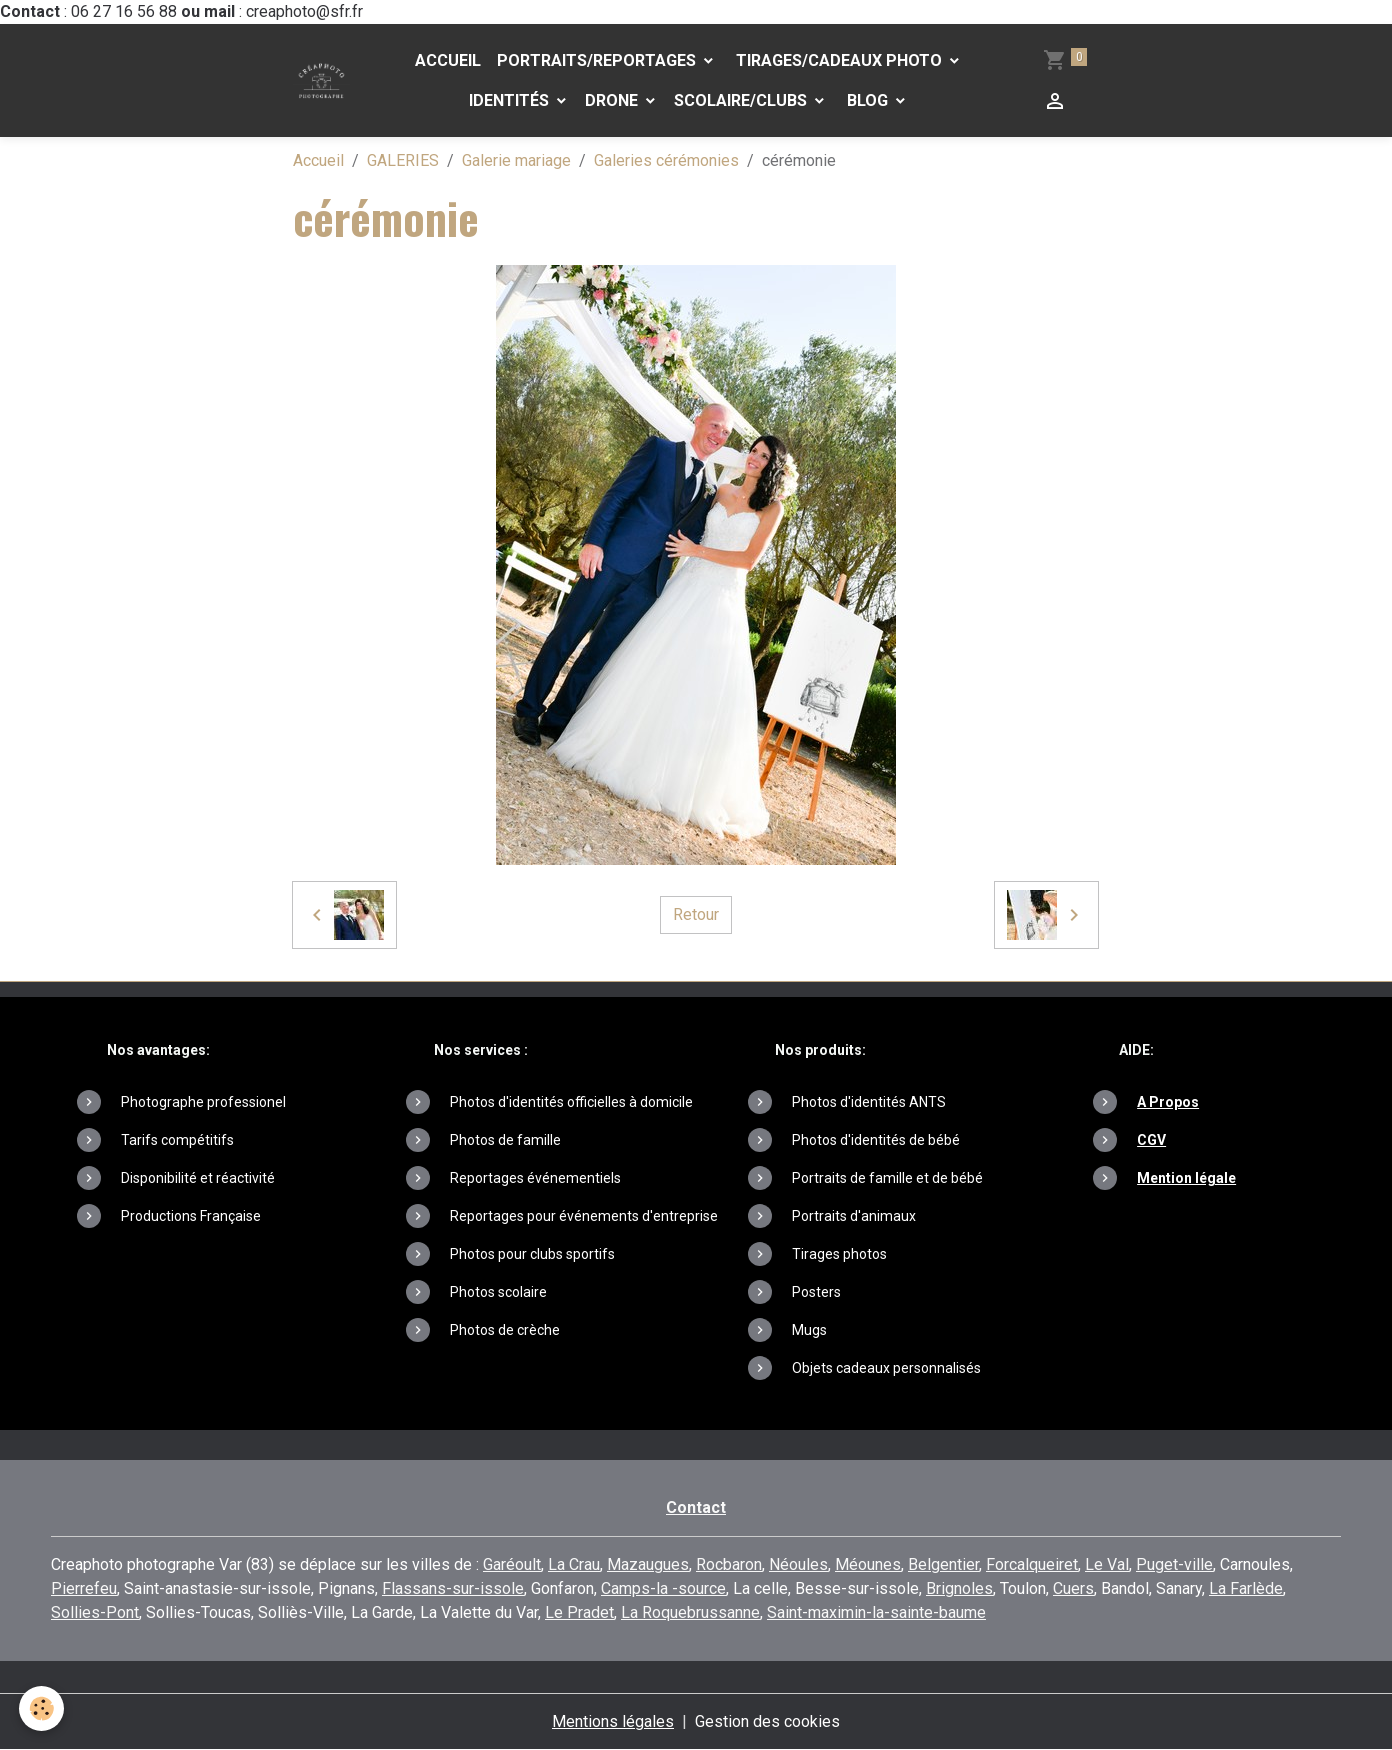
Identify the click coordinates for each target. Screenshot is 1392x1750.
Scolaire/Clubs (742, 100)
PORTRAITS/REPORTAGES (598, 60)
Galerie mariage (516, 160)
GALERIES (403, 160)
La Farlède (1246, 1588)
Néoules (798, 1564)
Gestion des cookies (767, 1721)
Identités (511, 100)
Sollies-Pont (95, 1612)
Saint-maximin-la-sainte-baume (876, 1612)
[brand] (321, 80)
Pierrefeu (84, 1588)
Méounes (868, 1564)
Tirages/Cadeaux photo (839, 60)
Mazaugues (648, 1564)
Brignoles (959, 1588)
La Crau (574, 1564)
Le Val (1107, 1564)
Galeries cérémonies (666, 160)
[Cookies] (42, 1708)
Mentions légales (613, 1721)
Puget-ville (1174, 1564)
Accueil (448, 60)
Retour (696, 914)
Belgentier (943, 1564)
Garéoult (512, 1564)
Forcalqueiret (1032, 1564)
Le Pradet (579, 1612)
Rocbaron (729, 1564)
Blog (867, 100)
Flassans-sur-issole (453, 1588)
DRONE (613, 100)
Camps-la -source (663, 1588)
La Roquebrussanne (690, 1612)
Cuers (1073, 1588)
